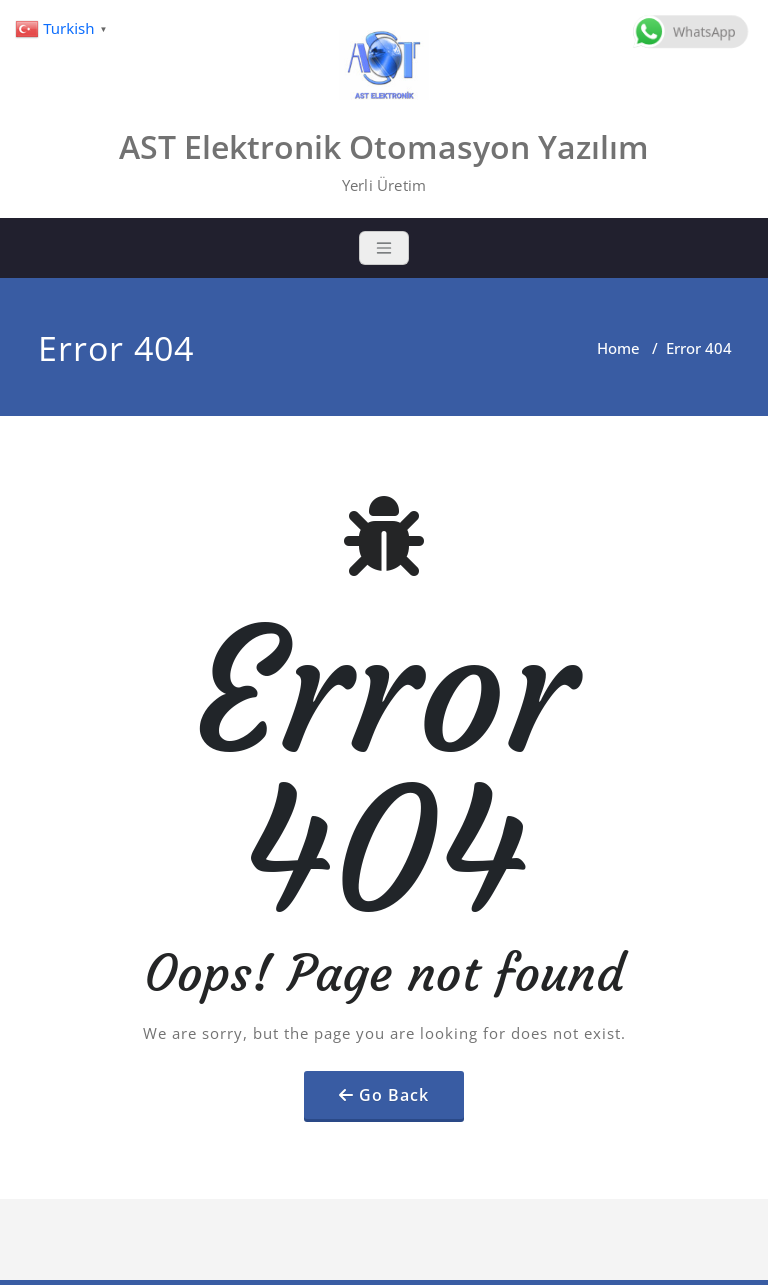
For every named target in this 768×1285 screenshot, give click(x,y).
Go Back (394, 1095)
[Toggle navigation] (384, 248)
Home (618, 348)
